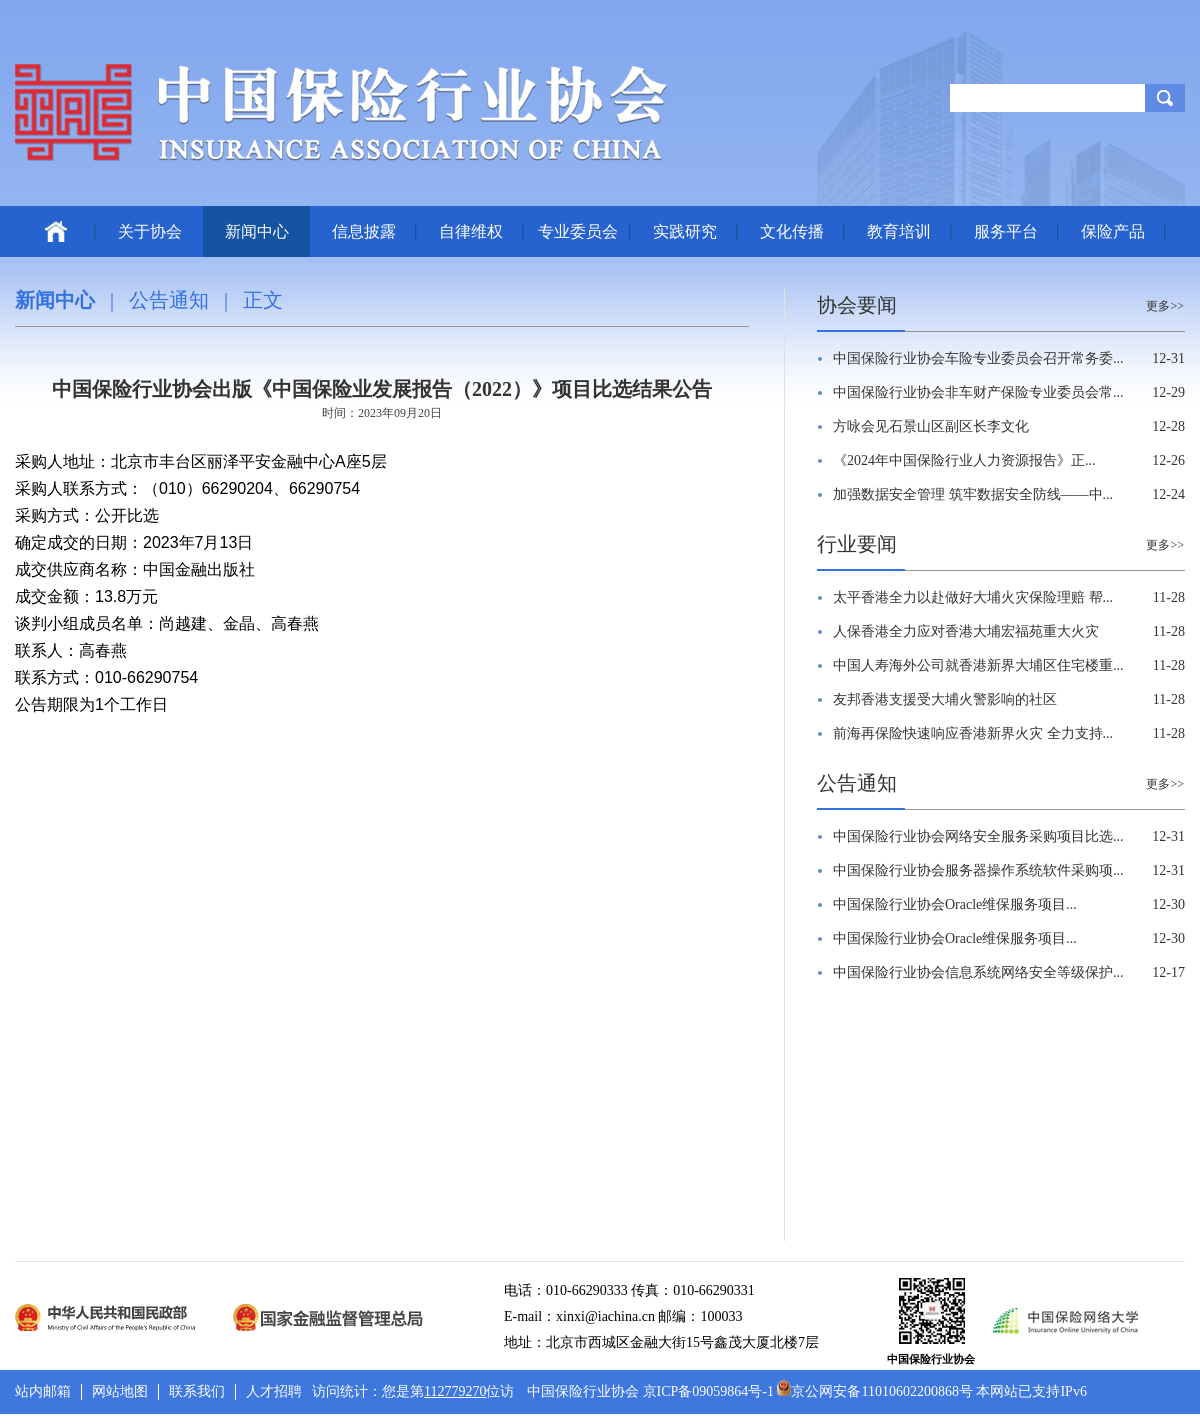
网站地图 (120, 1391)
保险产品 (1113, 231)
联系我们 (197, 1391)
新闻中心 (257, 231)
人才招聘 (274, 1391)
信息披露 (364, 231)
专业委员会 (578, 231)
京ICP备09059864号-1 (708, 1391)
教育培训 (899, 231)
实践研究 (685, 231)
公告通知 (169, 300)
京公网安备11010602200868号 (874, 1391)
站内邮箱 (43, 1391)
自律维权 (471, 231)
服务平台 (1006, 231)
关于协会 (150, 231)
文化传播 (792, 231)
